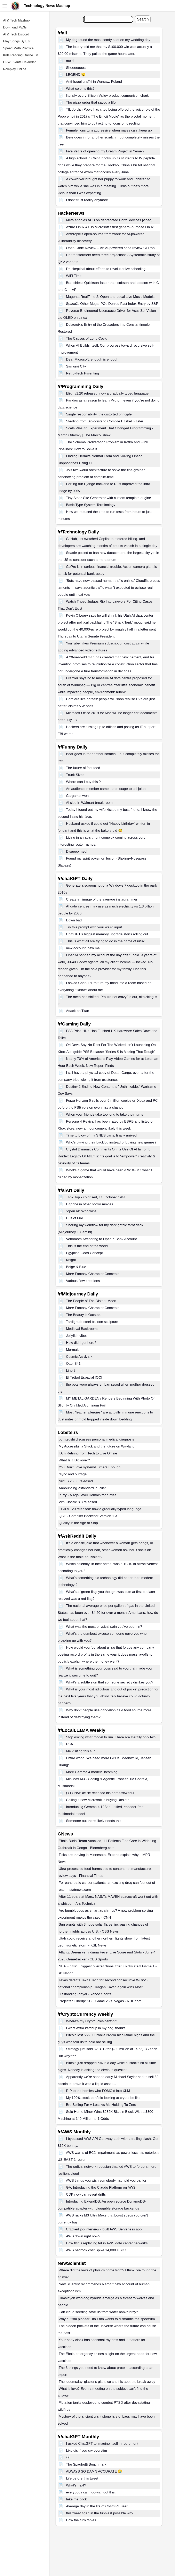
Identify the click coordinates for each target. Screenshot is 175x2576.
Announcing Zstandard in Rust (82, 1488)
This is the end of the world (87, 1246)
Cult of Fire (74, 1218)
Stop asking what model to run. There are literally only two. (111, 1737)
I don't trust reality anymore (87, 200)
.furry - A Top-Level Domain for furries (87, 1495)
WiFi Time (74, 276)
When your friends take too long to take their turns (104, 1114)
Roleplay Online (14, 69)
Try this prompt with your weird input (94, 927)
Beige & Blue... (77, 1267)
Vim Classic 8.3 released (78, 1502)
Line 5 (70, 1371)
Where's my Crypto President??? (91, 2021)
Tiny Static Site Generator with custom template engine (108, 498)
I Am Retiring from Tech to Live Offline (88, 1453)
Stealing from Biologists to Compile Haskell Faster (104, 421)
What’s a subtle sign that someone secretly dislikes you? (109, 1682)
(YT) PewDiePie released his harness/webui (100, 1793)
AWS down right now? (83, 2236)
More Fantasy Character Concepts (92, 1274)
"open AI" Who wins (81, 1211)
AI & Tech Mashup (16, 20)
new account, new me (83, 948)
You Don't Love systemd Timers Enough (89, 1467)
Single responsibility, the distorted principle (99, 414)
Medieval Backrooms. (83, 1329)
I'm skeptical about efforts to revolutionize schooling (106, 269)
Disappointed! (76, 851)
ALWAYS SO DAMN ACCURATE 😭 (94, 2471)
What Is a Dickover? (74, 1460)
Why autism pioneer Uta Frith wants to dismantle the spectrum (107, 2319)
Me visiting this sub (81, 1751)
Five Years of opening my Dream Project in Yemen (105, 151)
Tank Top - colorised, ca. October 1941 (96, 1197)
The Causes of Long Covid (86, 338)
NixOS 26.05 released (76, 1481)
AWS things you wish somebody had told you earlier (106, 2180)
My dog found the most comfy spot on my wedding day (108, 40)
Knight (71, 1260)
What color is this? (80, 89)
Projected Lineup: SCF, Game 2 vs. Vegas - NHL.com (100, 2001)
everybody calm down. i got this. (91, 2492)
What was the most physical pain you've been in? (104, 1627)
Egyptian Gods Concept (84, 1253)
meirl (70, 61)
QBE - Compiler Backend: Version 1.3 (88, 1516)
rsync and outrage (73, 1474)
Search (143, 19)
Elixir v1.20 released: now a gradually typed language (107, 393)
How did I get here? (81, 1343)
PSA (69, 1744)
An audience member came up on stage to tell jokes (106, 789)
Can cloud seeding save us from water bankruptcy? (98, 2312)
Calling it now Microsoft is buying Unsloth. (98, 1800)
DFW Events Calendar (19, 62)
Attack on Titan (77, 1011)
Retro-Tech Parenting (82, 373)
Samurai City (76, 366)
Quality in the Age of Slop (78, 1523)
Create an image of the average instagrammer (101, 899)
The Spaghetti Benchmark (86, 2464)
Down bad (74, 920)
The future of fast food (83, 768)
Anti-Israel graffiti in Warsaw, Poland (94, 82)
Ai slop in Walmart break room (89, 803)
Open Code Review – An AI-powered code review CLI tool (111, 248)
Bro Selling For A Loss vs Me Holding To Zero (101, 2105)
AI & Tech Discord (16, 34)
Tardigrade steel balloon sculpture (92, 1322)
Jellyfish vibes (77, 1336)
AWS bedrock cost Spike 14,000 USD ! (96, 2250)
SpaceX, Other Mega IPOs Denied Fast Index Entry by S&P (112, 304)
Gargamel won (77, 796)
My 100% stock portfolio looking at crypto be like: (104, 2098)
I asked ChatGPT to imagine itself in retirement (102, 2444)
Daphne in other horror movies (89, 1204)
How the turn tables (81, 2520)
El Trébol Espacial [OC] (84, 1377)
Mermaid (73, 1350)
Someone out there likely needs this (93, 1821)
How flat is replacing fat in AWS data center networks (107, 2243)
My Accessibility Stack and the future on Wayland (97, 1446)
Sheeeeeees (76, 68)
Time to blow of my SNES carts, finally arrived (101, 1135)
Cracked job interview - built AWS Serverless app (104, 2229)
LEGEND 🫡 (76, 75)
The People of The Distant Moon (91, 1301)
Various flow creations (83, 1281)
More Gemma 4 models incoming (91, 1772)
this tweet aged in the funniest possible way (99, 2513)
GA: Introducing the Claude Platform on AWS (101, 2187)
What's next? (76, 2485)
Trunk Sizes (75, 775)
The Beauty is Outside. (83, 1315)
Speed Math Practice (18, 48)
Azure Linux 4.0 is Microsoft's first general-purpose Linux (110, 227)
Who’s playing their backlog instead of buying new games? (111, 1142)
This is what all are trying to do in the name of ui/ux (105, 941)
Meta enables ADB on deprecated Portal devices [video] (109, 220)
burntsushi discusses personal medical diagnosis (96, 1439)
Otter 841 (73, 1364)
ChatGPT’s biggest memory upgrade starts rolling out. (107, 934)
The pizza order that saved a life (91, 102)
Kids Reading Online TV (20, 55)
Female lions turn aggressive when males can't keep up (109, 130)
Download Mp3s (15, 27)
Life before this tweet (82, 2478)
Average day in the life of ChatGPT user (97, 2506)
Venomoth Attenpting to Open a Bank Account (101, 1239)
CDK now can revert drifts (86, 2194)
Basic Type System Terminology (90, 505)
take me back (76, 2499)
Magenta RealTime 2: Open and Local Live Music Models (110, 297)
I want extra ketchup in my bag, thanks (96, 2028)
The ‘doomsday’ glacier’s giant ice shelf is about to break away (107, 2382)
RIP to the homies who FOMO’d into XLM (98, 2091)
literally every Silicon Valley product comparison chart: (107, 96)
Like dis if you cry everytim (86, 2450)
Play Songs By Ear (16, 41)
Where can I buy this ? (83, 782)
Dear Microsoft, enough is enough (92, 359)
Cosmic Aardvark (79, 1357)
